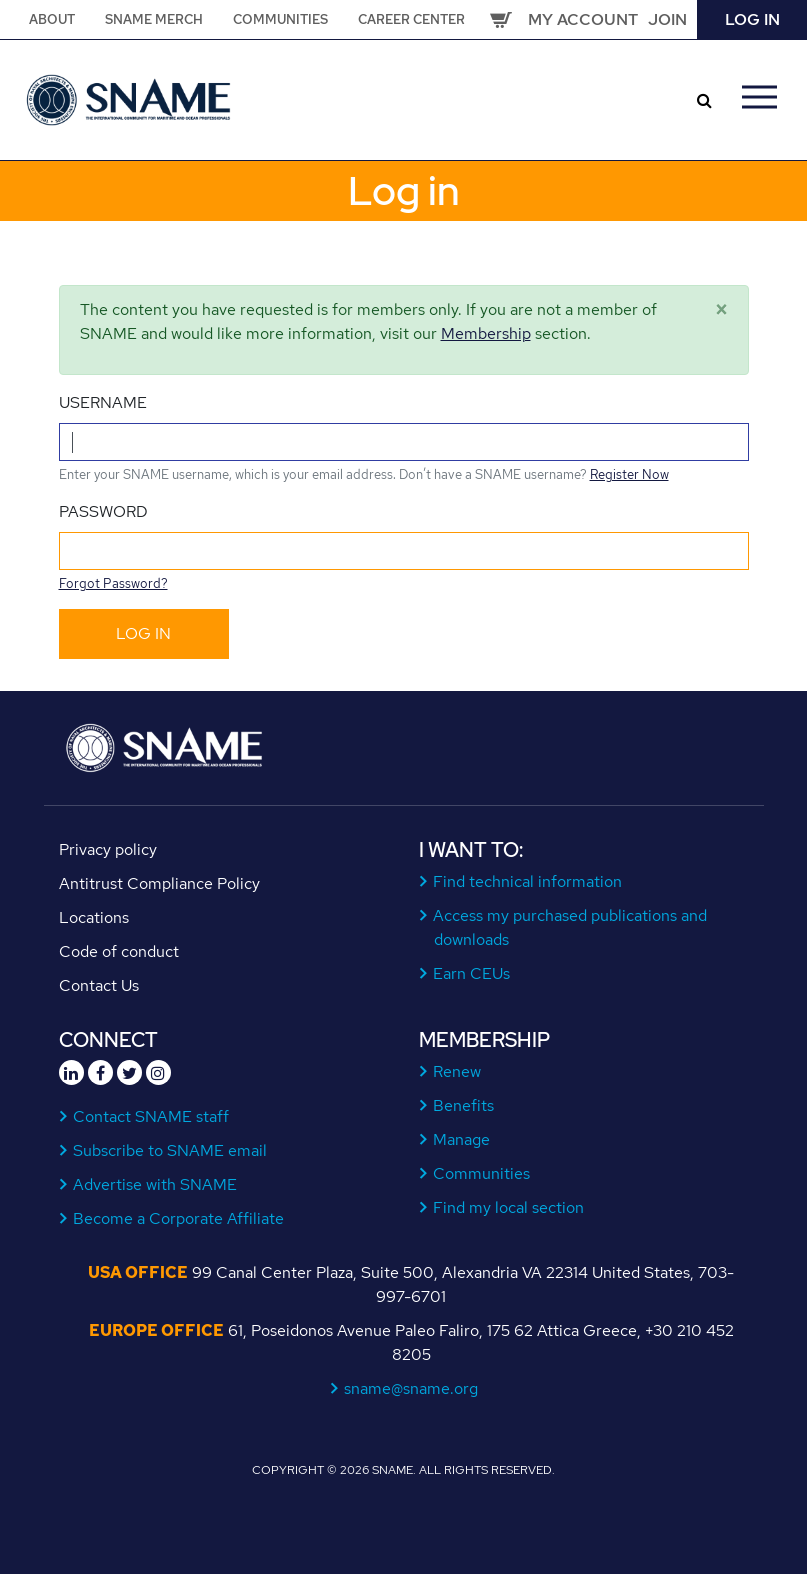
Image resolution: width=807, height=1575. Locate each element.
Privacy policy (108, 849)
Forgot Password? (113, 583)
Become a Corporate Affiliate (179, 1218)
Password (103, 511)
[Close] (721, 310)
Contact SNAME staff (151, 1116)
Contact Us (99, 985)
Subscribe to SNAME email (170, 1150)
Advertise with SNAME (155, 1184)
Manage (462, 1139)
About (52, 19)
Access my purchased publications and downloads (570, 927)
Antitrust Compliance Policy (159, 883)
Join (667, 19)
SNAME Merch (154, 19)
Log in (752, 19)
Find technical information (528, 881)
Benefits (464, 1105)
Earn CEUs (472, 973)
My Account (583, 19)
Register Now (629, 474)
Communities (280, 19)
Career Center (411, 19)
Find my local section (509, 1207)
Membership (486, 333)
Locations (94, 917)
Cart (501, 20)
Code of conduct (119, 951)
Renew (457, 1071)
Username (103, 402)
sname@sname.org (411, 1388)
